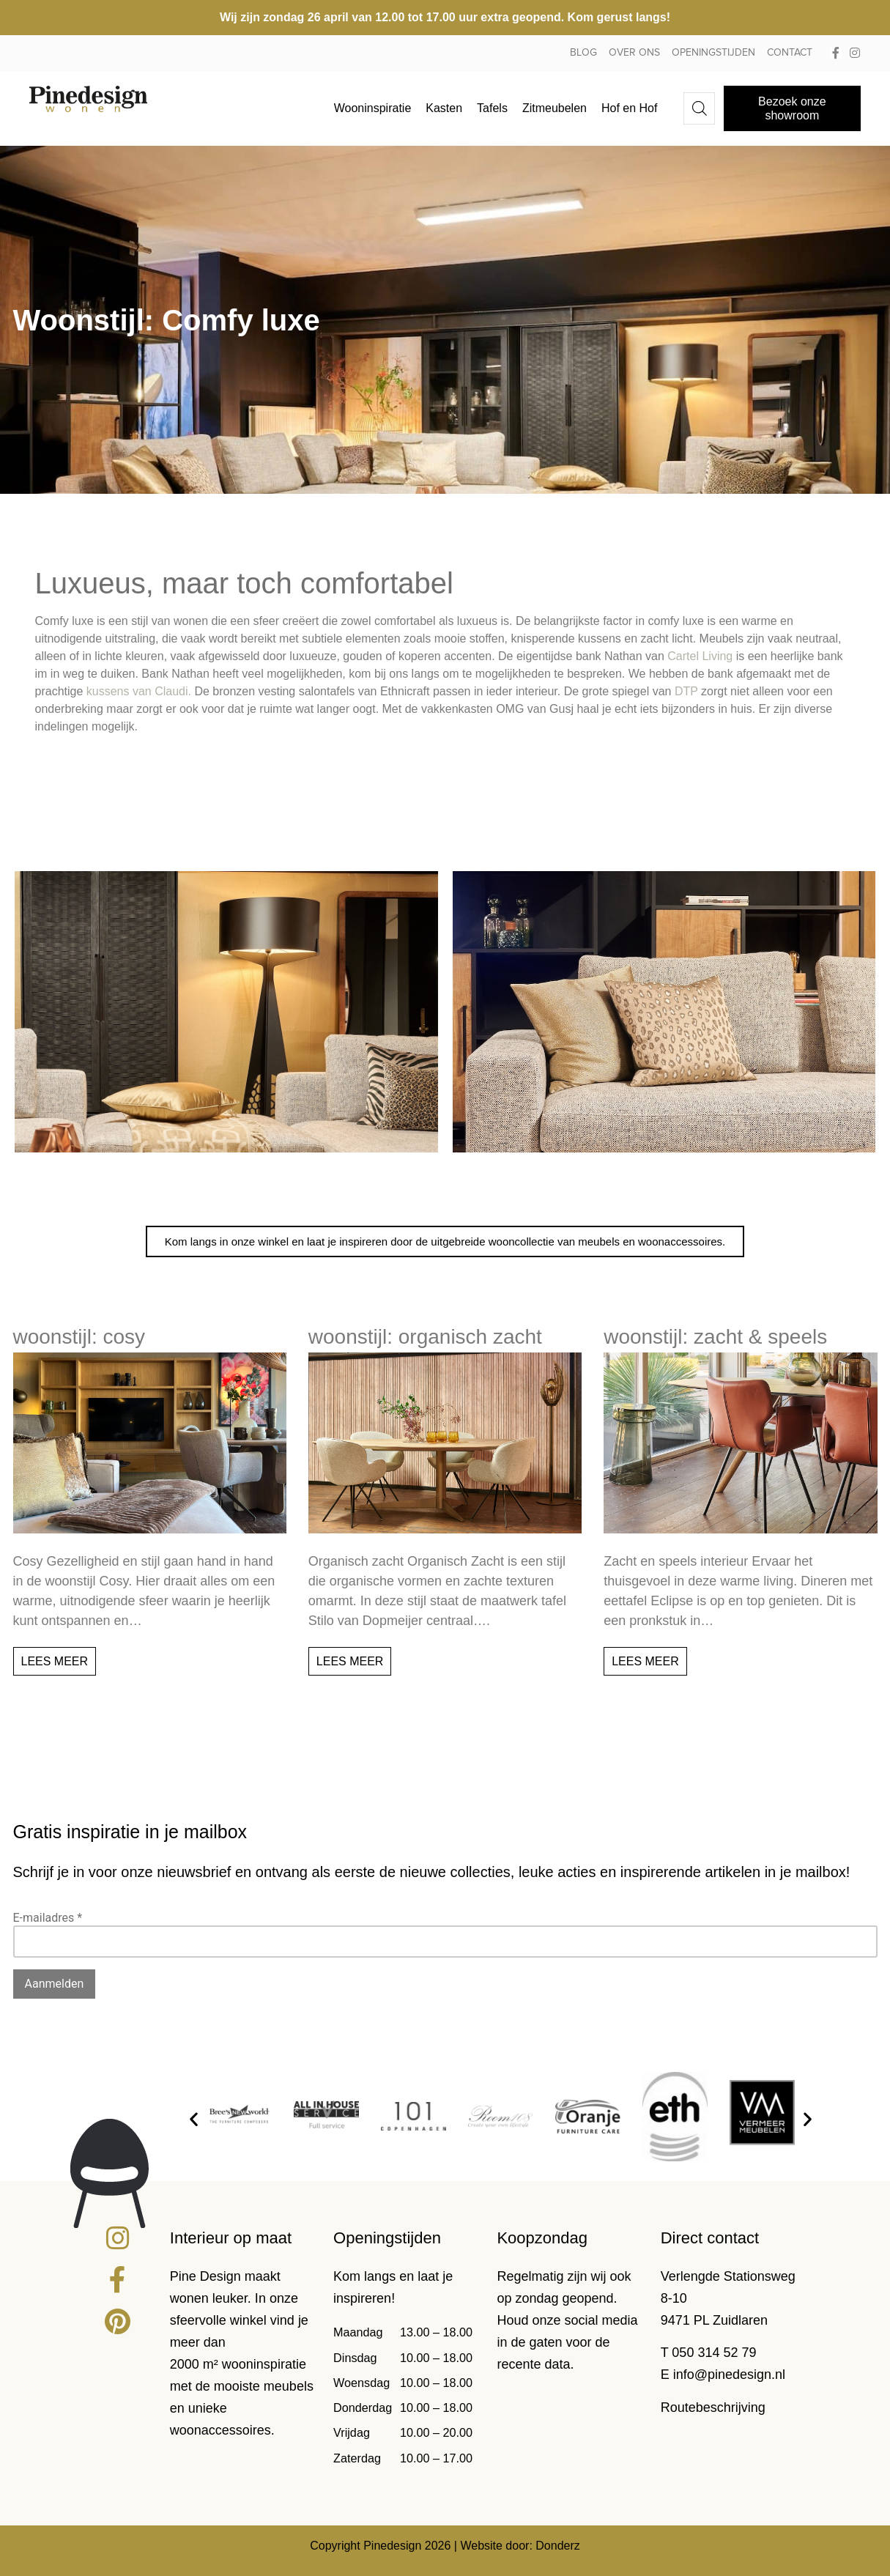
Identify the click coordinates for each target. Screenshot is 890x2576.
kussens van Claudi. (138, 691)
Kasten (444, 108)
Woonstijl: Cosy (79, 1336)
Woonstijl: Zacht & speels (715, 1336)
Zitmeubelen (554, 108)
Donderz (557, 2545)
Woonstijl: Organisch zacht (425, 1336)
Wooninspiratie (373, 108)
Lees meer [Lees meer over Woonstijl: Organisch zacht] (350, 1661)
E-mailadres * (48, 1918)
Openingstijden (713, 53)
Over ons (634, 53)
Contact (789, 53)
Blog (583, 53)
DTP (686, 691)
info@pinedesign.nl (729, 2374)
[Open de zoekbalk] (699, 108)
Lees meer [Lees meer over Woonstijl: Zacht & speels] (645, 1661)
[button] (194, 2119)
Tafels (492, 108)
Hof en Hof (629, 108)
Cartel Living (700, 656)
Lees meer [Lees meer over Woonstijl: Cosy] (55, 1661)
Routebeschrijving (713, 2407)
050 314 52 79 (714, 2352)
